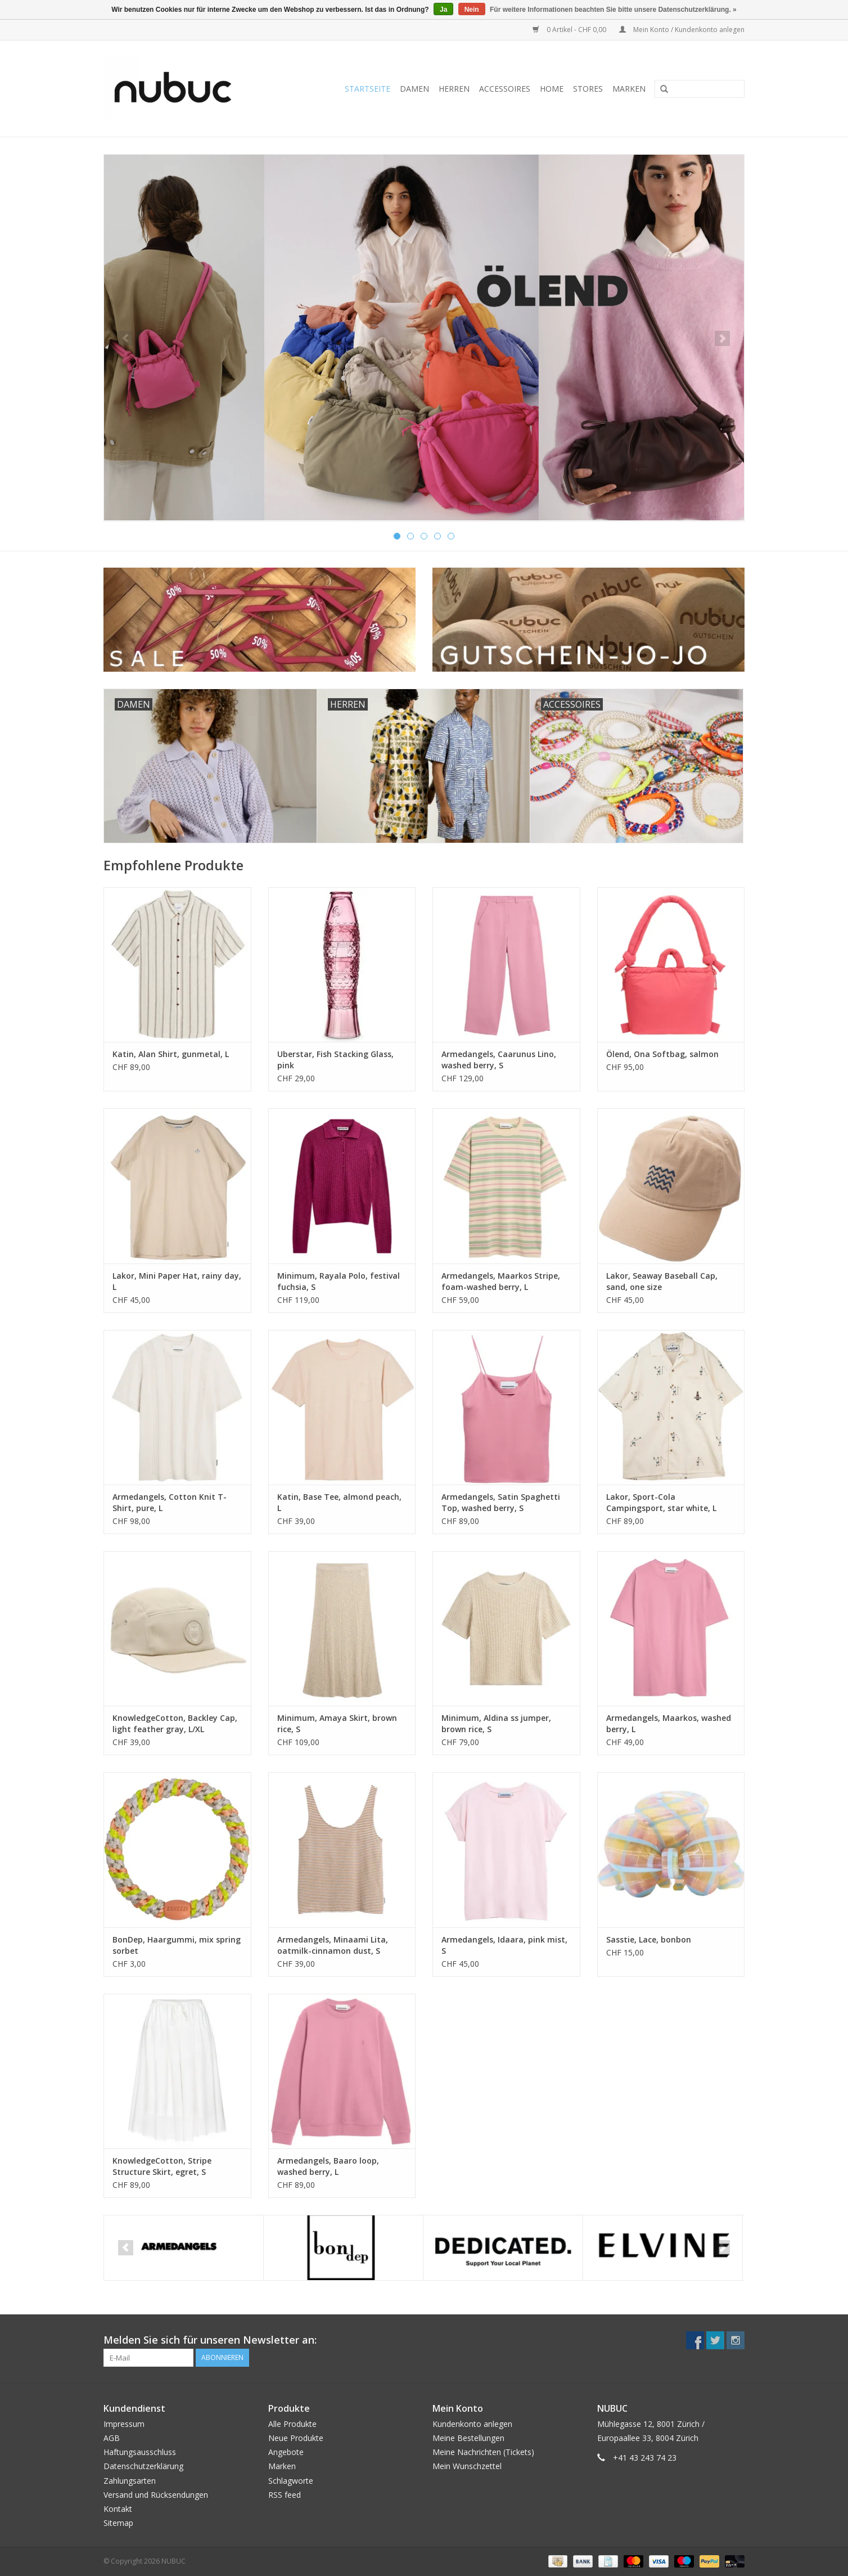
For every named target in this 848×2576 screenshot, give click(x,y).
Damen (414, 88)
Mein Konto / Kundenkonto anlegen (682, 29)
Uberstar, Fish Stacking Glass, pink (335, 1060)
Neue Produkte (295, 2438)
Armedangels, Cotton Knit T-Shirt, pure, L (169, 1502)
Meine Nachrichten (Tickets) (483, 2452)
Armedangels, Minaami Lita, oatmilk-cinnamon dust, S (332, 1945)
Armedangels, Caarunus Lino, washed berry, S (498, 1060)
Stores (588, 88)
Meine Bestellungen (468, 2438)
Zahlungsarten (129, 2480)
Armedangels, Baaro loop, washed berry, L (328, 2166)
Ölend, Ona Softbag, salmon (662, 1054)
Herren (454, 88)
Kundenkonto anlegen (472, 2423)
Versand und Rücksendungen (155, 2494)
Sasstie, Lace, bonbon (648, 1939)
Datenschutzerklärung (143, 2466)
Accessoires (504, 88)
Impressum (124, 2423)
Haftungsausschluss (139, 2452)
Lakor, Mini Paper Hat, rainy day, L (176, 1281)
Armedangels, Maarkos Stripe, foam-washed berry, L (500, 1281)
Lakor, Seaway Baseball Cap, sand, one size (662, 1281)
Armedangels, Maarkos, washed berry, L (668, 1723)
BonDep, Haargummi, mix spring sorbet (176, 1945)
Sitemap (118, 2522)
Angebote (286, 2452)
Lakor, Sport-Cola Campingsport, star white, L (661, 1502)
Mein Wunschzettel (467, 2466)
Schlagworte (290, 2480)
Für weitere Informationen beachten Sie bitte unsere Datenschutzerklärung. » (613, 10)
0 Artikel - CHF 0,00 (570, 29)
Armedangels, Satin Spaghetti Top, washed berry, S (500, 1502)
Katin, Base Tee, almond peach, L (339, 1502)
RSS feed (284, 2494)
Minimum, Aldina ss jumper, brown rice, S (496, 1723)
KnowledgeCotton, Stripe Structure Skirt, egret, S (161, 2166)
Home (551, 88)
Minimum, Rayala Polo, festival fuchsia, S (338, 1281)
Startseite (367, 88)
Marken (629, 88)
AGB (111, 2438)
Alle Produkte (292, 2423)
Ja (443, 10)
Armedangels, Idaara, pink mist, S (504, 1945)
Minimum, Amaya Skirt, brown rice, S (337, 1723)
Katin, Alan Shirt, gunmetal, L (170, 1054)
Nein (471, 10)
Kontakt (117, 2508)
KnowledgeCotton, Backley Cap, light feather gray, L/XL (174, 1723)
